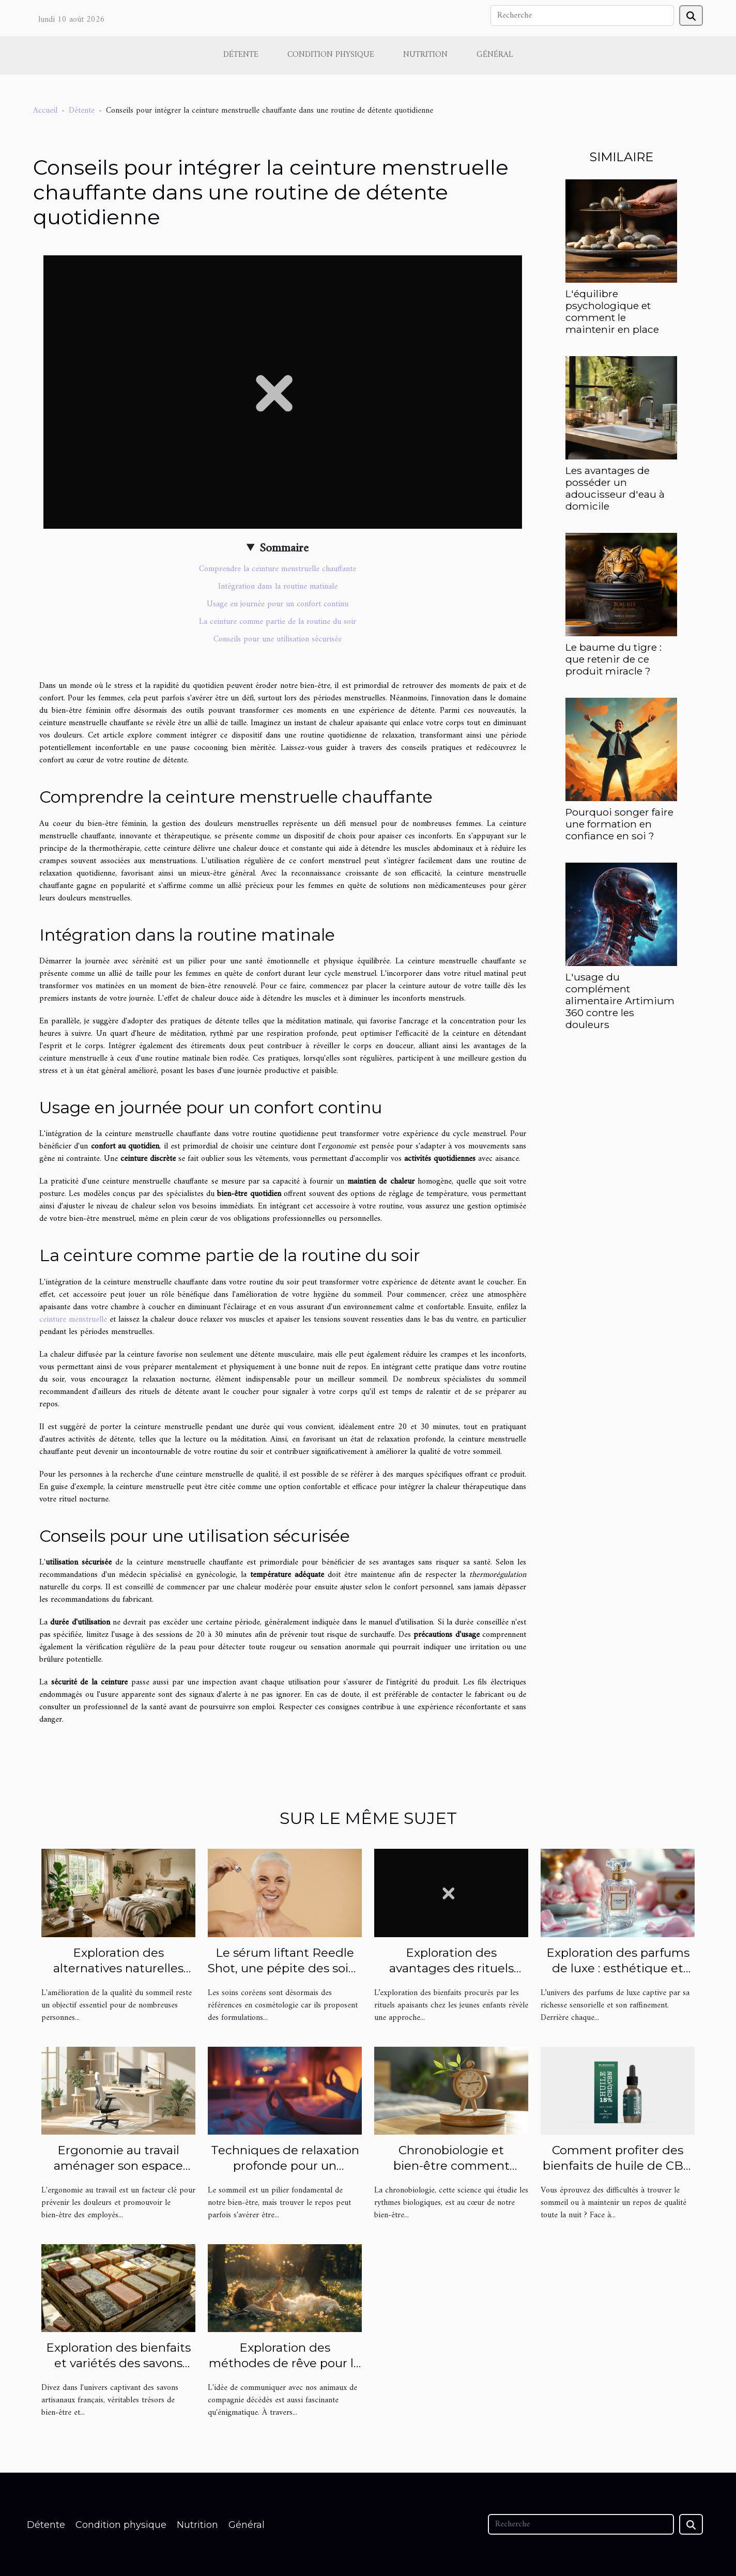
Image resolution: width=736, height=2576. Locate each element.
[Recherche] (582, 15)
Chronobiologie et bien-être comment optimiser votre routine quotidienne (451, 2173)
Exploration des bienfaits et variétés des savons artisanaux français (118, 2363)
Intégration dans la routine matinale (278, 586)
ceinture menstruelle (73, 1319)
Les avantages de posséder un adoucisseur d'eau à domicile (615, 488)
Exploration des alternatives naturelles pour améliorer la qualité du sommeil (119, 1975)
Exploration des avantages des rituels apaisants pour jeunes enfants (451, 1975)
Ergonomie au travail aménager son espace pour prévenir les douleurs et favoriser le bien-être (118, 2173)
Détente (240, 55)
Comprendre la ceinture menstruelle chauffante (277, 569)
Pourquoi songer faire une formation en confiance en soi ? (619, 824)
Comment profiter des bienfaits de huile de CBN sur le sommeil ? (618, 2165)
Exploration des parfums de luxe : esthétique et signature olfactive (617, 1968)
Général (495, 55)
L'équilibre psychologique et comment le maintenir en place (612, 311)
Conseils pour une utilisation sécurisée (277, 639)
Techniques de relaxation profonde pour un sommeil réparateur (285, 2165)
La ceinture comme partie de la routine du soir (277, 622)
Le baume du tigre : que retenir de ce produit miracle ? (613, 659)
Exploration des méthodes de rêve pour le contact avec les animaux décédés (285, 2370)
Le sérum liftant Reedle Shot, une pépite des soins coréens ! (285, 1968)
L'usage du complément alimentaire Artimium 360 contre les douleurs (619, 1001)
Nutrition (425, 55)
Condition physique (330, 55)
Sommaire (284, 548)
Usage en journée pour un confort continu (277, 604)
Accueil (45, 110)
